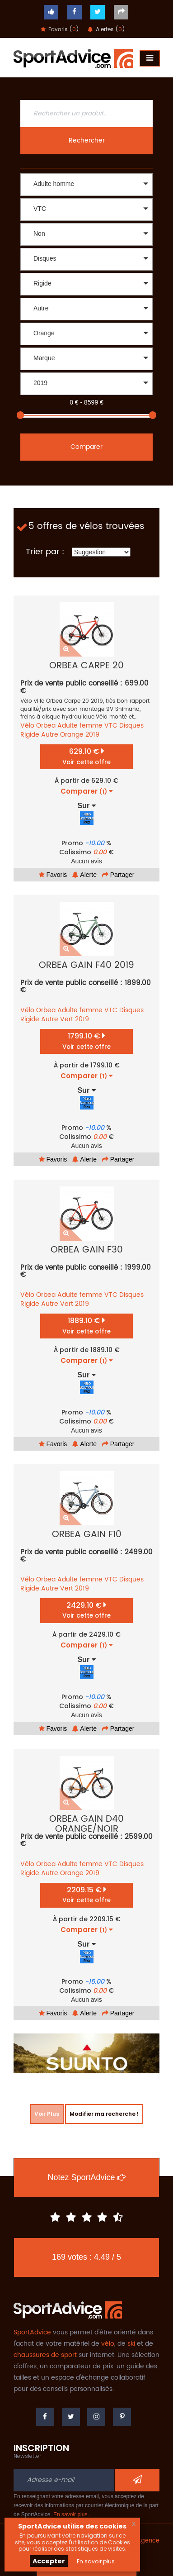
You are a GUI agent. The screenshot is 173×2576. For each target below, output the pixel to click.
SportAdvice (32, 2332)
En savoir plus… (73, 2514)
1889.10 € (86, 1325)
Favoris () (60, 29)
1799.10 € (86, 1041)
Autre (49, 734)
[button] (86, 184)
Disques (131, 725)
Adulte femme (80, 725)
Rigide (29, 734)
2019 (92, 734)
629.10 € (86, 756)
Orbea (46, 725)
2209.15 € (86, 1895)
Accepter (49, 2561)
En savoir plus (96, 2561)
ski (131, 2343)
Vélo (27, 725)
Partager (118, 874)
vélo (107, 2343)
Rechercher (87, 140)
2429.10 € (86, 1610)
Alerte (84, 874)
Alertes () (106, 29)
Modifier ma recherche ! (104, 2114)
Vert (66, 1019)
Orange (72, 734)
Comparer (86, 447)
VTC (110, 725)
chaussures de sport (45, 2355)
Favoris (53, 874)
